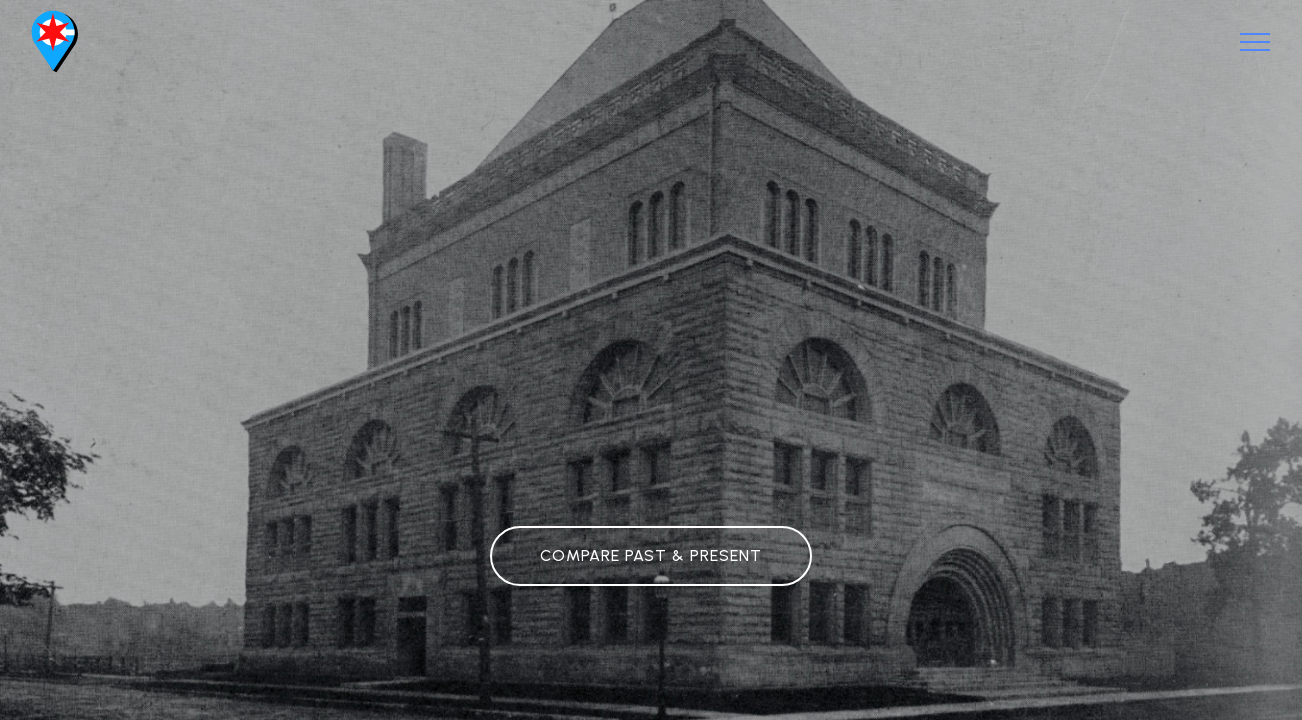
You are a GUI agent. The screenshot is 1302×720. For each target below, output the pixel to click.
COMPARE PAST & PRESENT (651, 555)
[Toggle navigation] (1255, 42)
